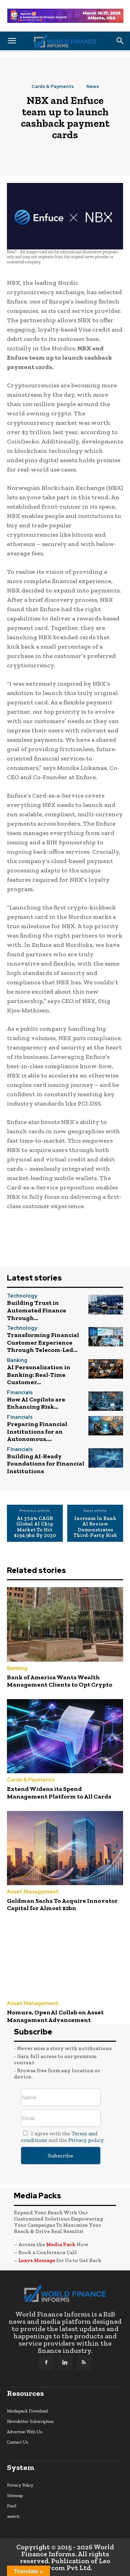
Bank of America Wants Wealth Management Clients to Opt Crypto (59, 1681)
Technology (22, 1296)
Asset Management (33, 1891)
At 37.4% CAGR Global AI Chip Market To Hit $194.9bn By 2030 (35, 1526)
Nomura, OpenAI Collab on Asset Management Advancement (55, 2016)
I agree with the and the (62, 2136)
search (13, 2516)
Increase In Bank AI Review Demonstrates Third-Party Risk (95, 1526)
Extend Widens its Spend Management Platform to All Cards (59, 1792)
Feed (11, 2505)
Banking (17, 1360)
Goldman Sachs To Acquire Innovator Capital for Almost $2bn (62, 1904)
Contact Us (17, 2442)
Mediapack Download (27, 2411)
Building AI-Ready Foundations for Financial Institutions (45, 1463)
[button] (12, 41)
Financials (20, 1392)
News (92, 86)
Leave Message (37, 2260)
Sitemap (15, 2495)
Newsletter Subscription (30, 2421)
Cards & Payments (52, 86)
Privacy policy (86, 2140)
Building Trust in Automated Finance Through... (36, 1310)
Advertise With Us (24, 2431)
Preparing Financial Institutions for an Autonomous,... (37, 1431)
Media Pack (61, 2244)
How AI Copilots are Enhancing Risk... (36, 1403)
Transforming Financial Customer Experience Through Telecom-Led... (43, 1342)
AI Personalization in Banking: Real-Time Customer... (38, 1374)
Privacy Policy (20, 2485)
